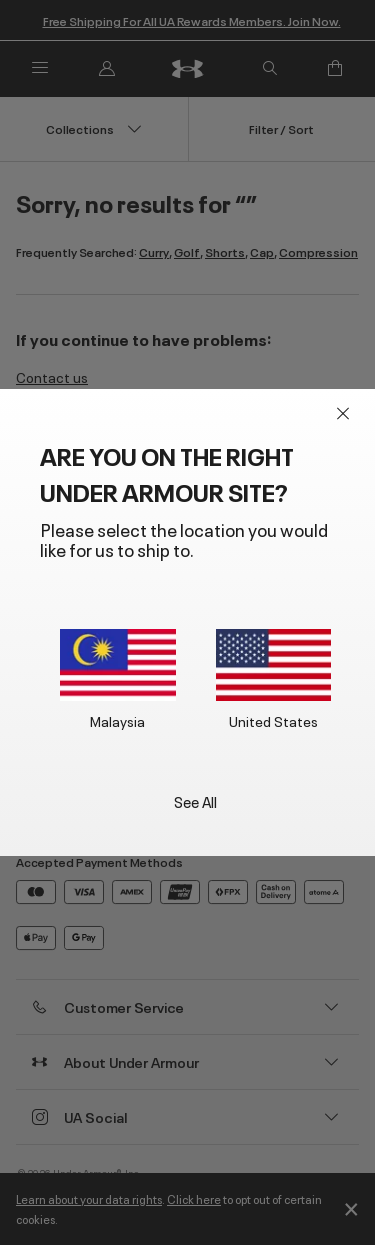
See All (195, 800)
